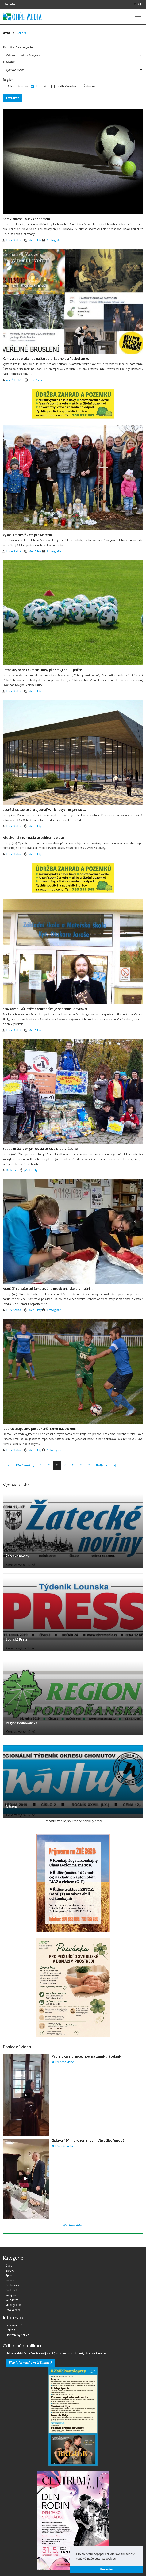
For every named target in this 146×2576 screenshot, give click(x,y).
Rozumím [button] (106, 2569)
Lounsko (39, 86)
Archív (21, 33)
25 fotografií (54, 1450)
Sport (9, 2275)
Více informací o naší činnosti (30, 2362)
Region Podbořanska (21, 1723)
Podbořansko (63, 86)
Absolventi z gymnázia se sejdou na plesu (33, 837)
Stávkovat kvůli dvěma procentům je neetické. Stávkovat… (46, 1009)
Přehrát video (63, 2062)
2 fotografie (53, 240)
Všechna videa (73, 2225)
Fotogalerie (13, 2309)
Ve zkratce (12, 2300)
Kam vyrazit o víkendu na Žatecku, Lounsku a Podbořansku (46, 359)
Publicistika (12, 2290)
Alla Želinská (14, 380)
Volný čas (11, 2295)
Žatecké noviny (17, 1556)
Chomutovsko (15, 86)
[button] (117, 2558)
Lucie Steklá (14, 240)
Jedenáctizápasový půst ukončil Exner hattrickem (39, 1429)
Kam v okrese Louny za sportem (26, 219)
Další (101, 1465)
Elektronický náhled (17, 2335)
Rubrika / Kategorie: (18, 47)
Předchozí (25, 1465)
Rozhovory (12, 2285)
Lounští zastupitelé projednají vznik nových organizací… (44, 810)
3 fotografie (53, 1310)
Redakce (11, 1170)
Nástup (11, 1806)
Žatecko (87, 86)
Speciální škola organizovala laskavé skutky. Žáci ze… (41, 1149)
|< (8, 1465)
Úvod (7, 33)
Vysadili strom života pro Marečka (28, 535)
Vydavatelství (14, 2325)
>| (115, 1465)
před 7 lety (35, 240)
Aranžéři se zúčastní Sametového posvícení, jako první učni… (48, 1288)
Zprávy (10, 2270)
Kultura (10, 2280)
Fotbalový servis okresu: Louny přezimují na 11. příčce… (44, 670)
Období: (9, 62)
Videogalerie (13, 2305)
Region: (8, 80)
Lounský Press (16, 1639)
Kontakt (10, 2330)
